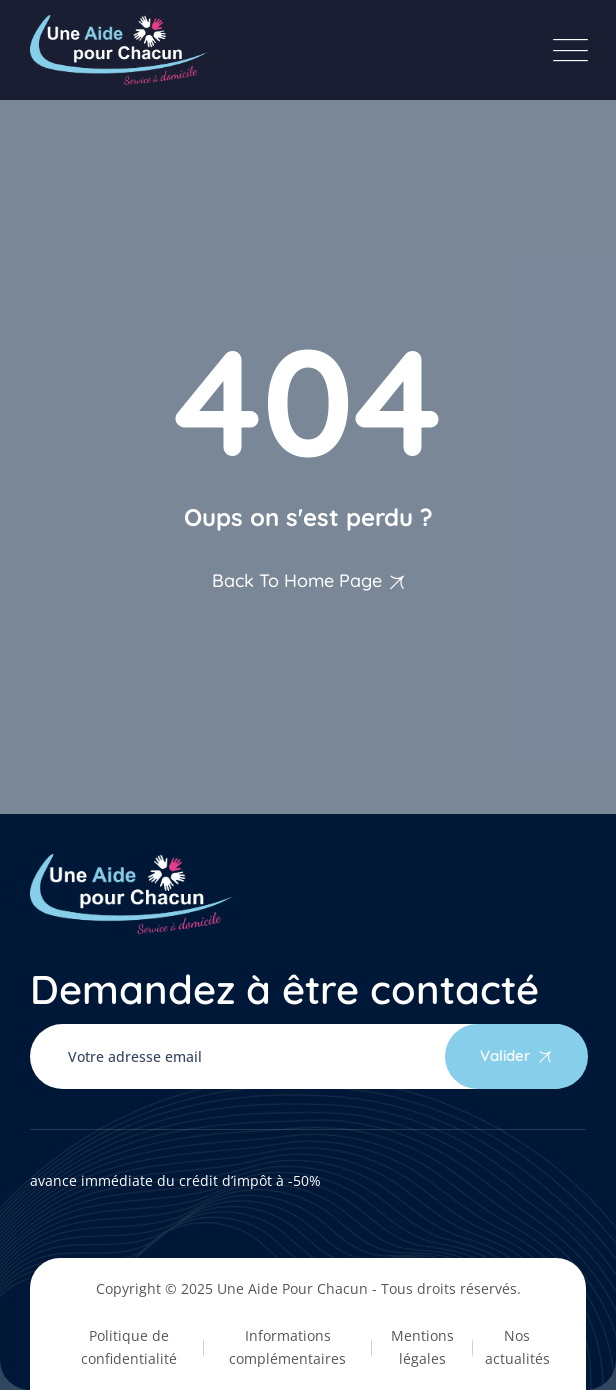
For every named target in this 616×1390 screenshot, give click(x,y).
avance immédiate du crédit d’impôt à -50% (175, 1180)
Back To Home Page (297, 580)
